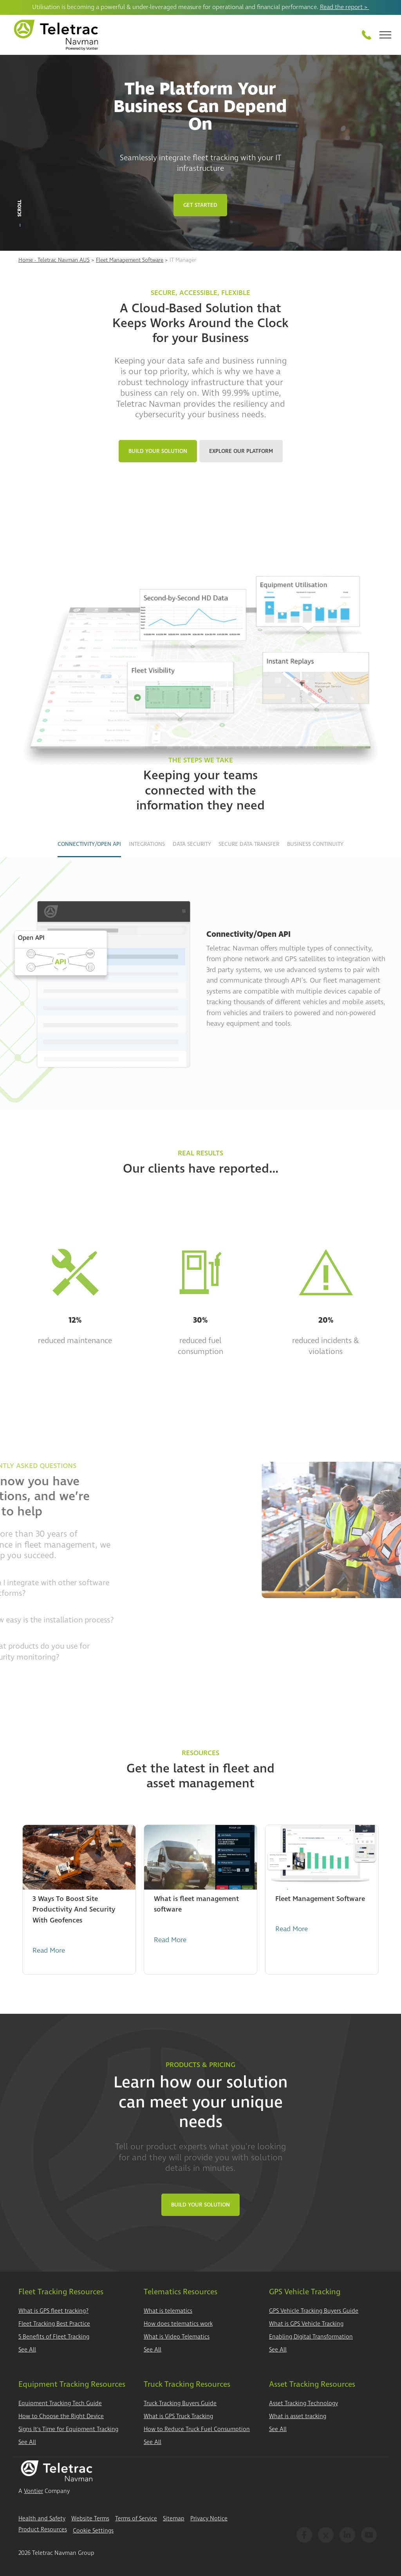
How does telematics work (178, 2324)
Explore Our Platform (241, 451)
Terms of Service (136, 2518)
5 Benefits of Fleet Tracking (53, 2337)
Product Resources (42, 2529)
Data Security (192, 844)
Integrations (147, 844)
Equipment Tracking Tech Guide (60, 2403)
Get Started (200, 205)
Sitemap (173, 2518)
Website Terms (90, 2518)
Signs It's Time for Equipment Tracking (68, 2429)
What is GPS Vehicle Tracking (306, 2324)
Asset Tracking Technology (303, 2403)
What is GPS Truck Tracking (178, 2416)
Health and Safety (41, 2518)
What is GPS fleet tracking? (53, 2311)
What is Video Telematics (177, 2337)
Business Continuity (315, 844)
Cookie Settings (93, 2531)
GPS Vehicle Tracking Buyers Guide (313, 2311)
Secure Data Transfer (249, 844)
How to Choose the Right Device (61, 2416)
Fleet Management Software (129, 260)
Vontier (33, 2491)
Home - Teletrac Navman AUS (54, 260)
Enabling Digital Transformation (311, 2337)
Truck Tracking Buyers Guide (180, 2403)
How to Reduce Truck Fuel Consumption (197, 2429)
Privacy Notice (209, 2518)
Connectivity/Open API (89, 844)
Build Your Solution (157, 451)
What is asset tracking (297, 2416)
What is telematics (168, 2311)
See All (27, 2350)
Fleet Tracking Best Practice (54, 2324)
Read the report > (344, 7)
